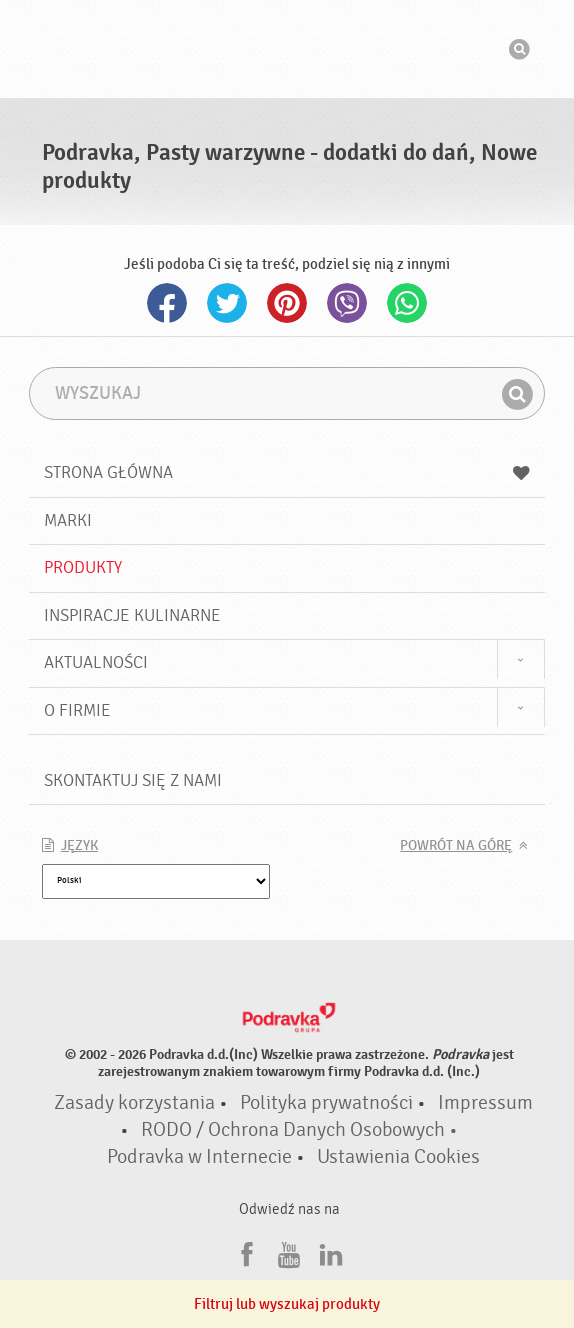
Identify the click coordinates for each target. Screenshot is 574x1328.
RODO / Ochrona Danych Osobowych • (299, 1130)
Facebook (167, 303)
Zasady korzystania (134, 1103)
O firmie (77, 710)
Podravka (287, 49)
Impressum (485, 1103)
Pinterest (287, 303)
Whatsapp (407, 303)
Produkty (83, 567)
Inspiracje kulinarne (132, 615)
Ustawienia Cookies (398, 1157)
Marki (68, 520)
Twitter (227, 303)
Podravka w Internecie (199, 1157)
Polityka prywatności (326, 1103)
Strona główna (287, 472)
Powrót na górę (456, 846)
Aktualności (96, 662)
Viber (347, 303)
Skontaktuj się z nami (133, 780)
